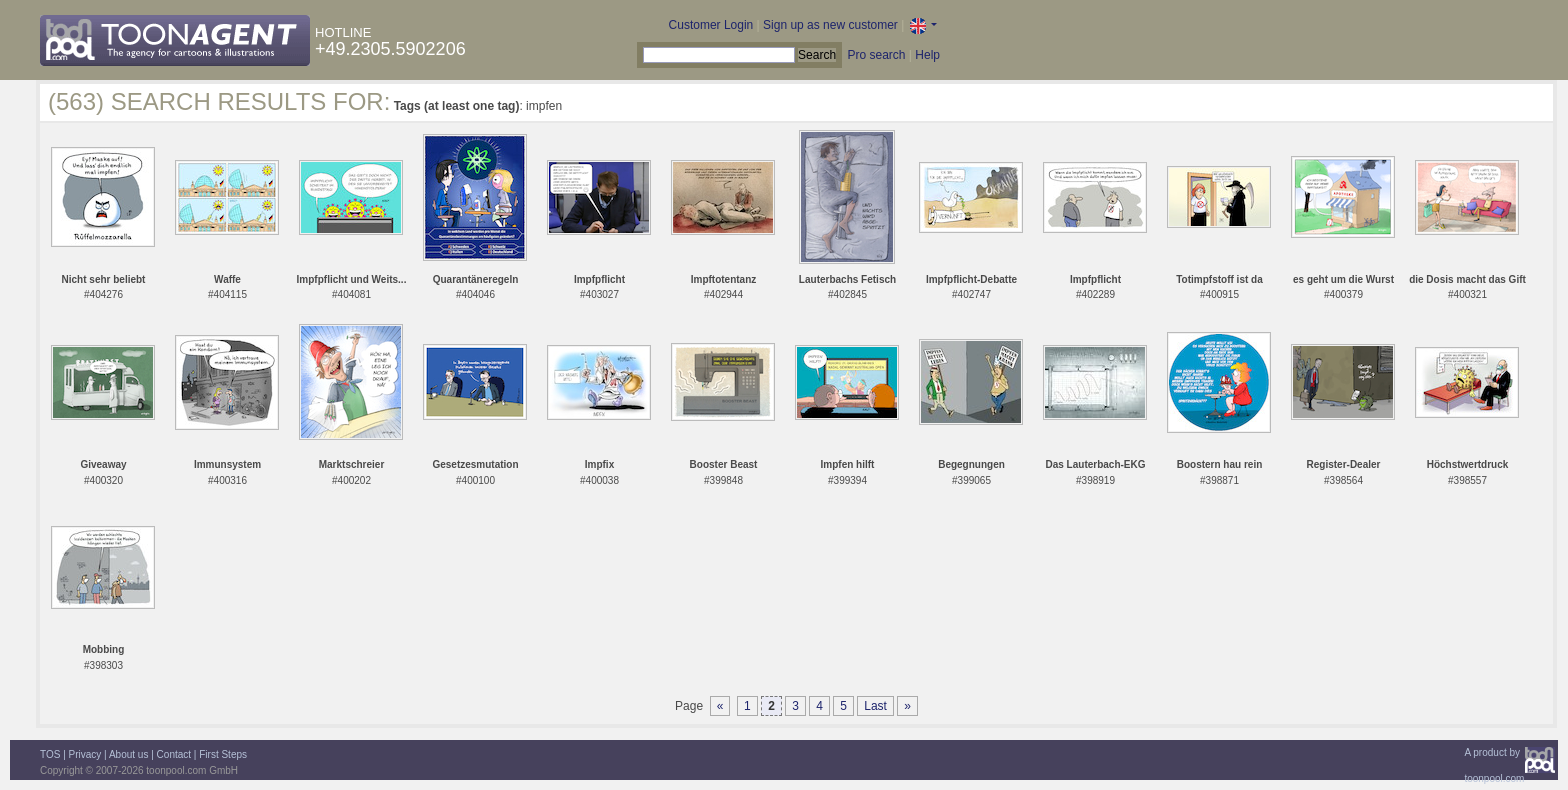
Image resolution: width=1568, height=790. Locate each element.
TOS (50, 754)
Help (927, 55)
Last (875, 706)
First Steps (223, 754)
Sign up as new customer (830, 25)
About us (128, 754)
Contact (174, 754)
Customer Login (711, 25)
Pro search (876, 55)
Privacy (85, 754)
